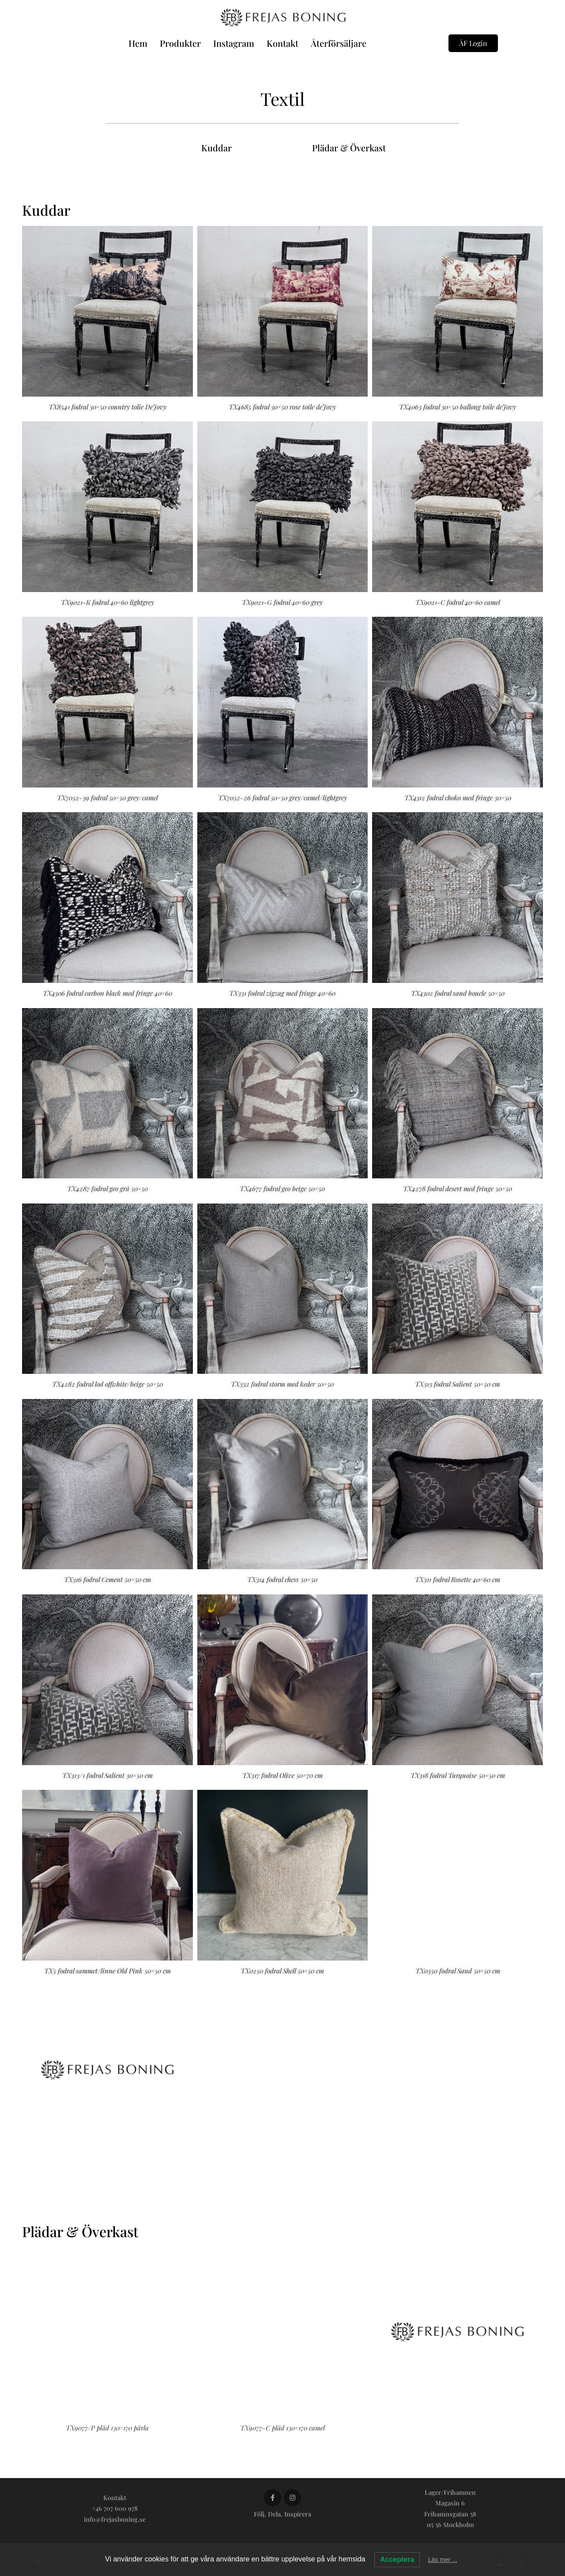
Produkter (180, 43)
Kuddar (216, 148)
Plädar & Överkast (349, 148)
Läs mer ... (442, 2559)
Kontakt (282, 43)
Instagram (233, 43)
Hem (137, 43)
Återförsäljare (338, 43)
